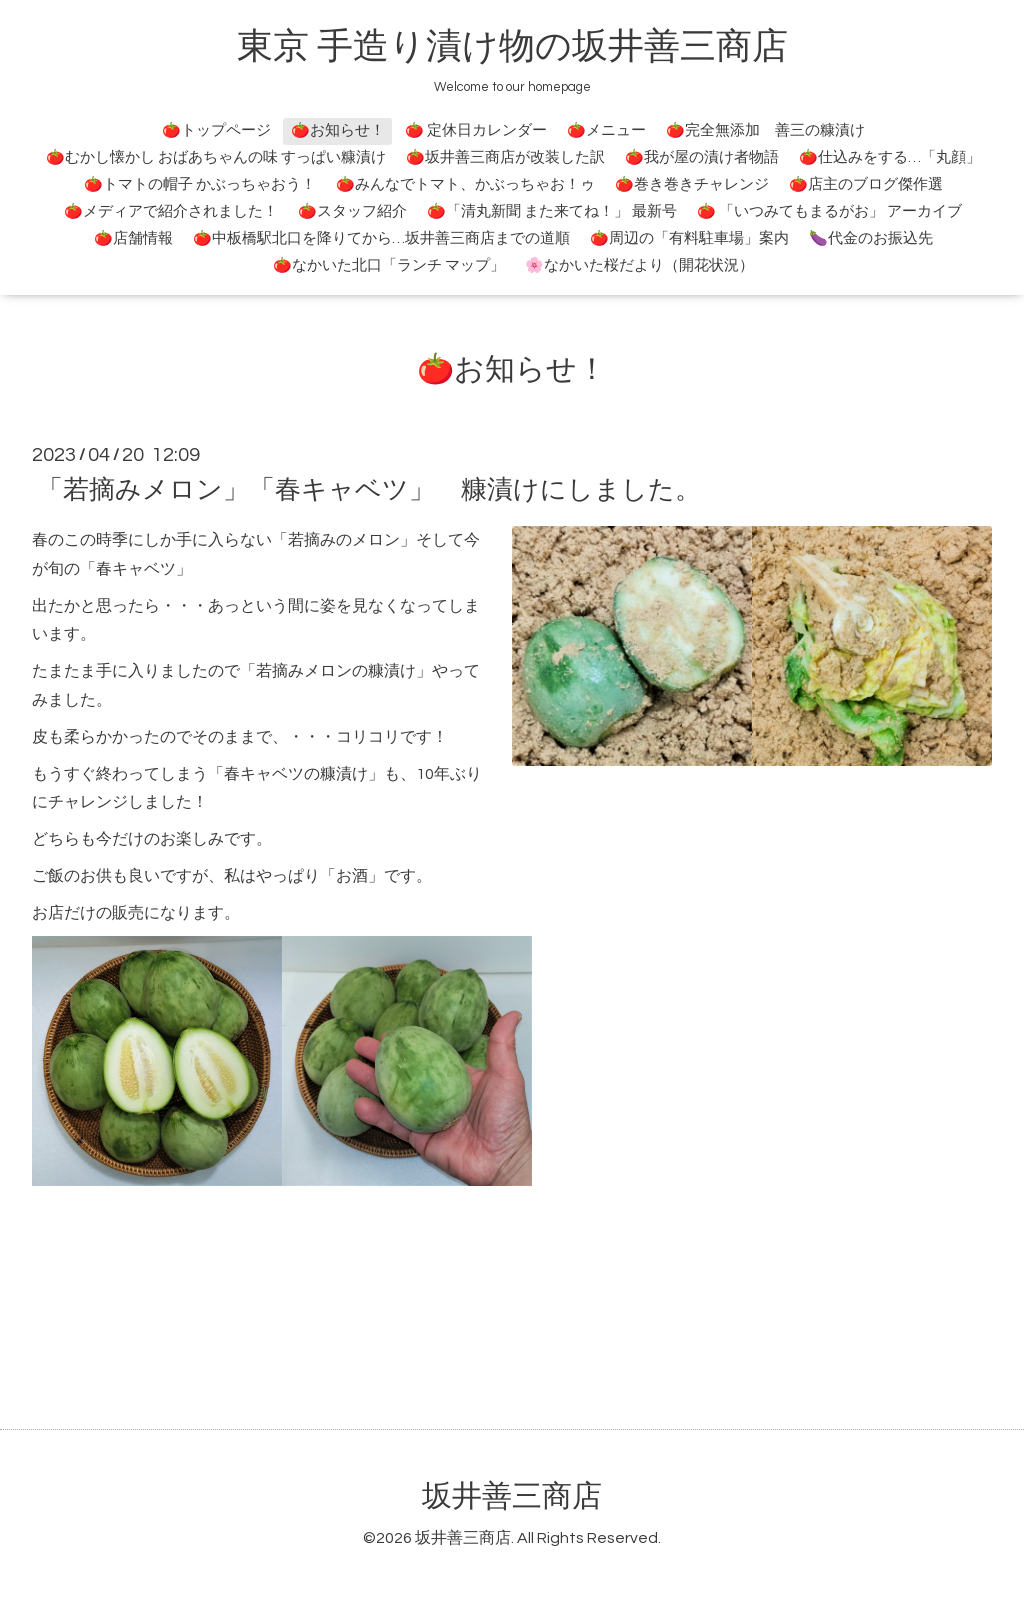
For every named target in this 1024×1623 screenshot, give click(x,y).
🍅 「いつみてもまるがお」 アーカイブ (829, 211)
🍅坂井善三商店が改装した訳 (505, 157)
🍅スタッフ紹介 (352, 211)
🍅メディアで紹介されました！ (171, 211)
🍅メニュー (606, 130)
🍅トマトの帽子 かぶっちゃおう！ (200, 184)
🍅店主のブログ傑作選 (866, 184)
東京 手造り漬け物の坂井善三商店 (512, 47)
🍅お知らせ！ (338, 130)
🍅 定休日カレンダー (476, 130)
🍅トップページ (216, 130)
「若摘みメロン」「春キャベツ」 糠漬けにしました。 (369, 490)
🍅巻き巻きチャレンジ (692, 184)
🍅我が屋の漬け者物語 (702, 157)
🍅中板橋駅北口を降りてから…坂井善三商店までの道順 (381, 238)
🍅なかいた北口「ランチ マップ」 (389, 265)
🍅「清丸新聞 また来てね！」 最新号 (552, 211)
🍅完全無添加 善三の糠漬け (765, 130)
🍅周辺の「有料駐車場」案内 (689, 238)
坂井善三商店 (512, 1496)
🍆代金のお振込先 (871, 238)
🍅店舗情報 (133, 238)
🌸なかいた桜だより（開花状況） (639, 265)
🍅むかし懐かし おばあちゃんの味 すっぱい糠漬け (216, 157)
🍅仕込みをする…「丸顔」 (890, 157)
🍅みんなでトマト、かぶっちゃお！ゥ (465, 184)
